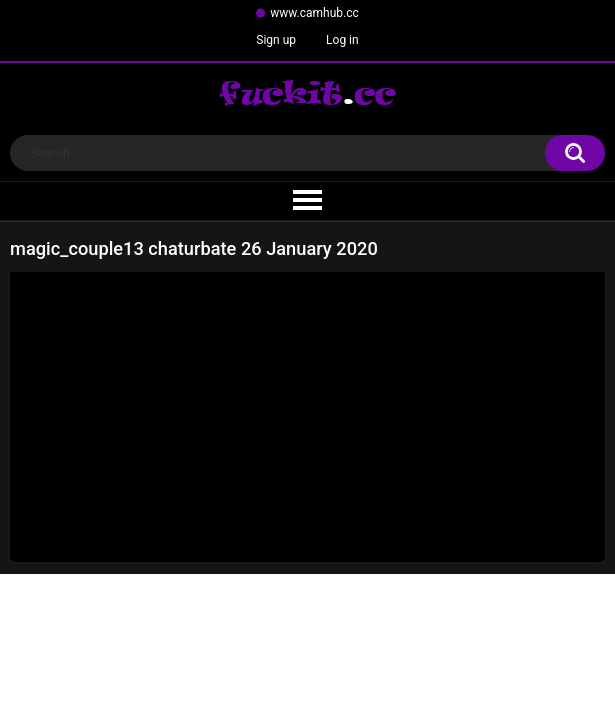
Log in (342, 40)
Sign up (276, 40)
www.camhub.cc (314, 13)
